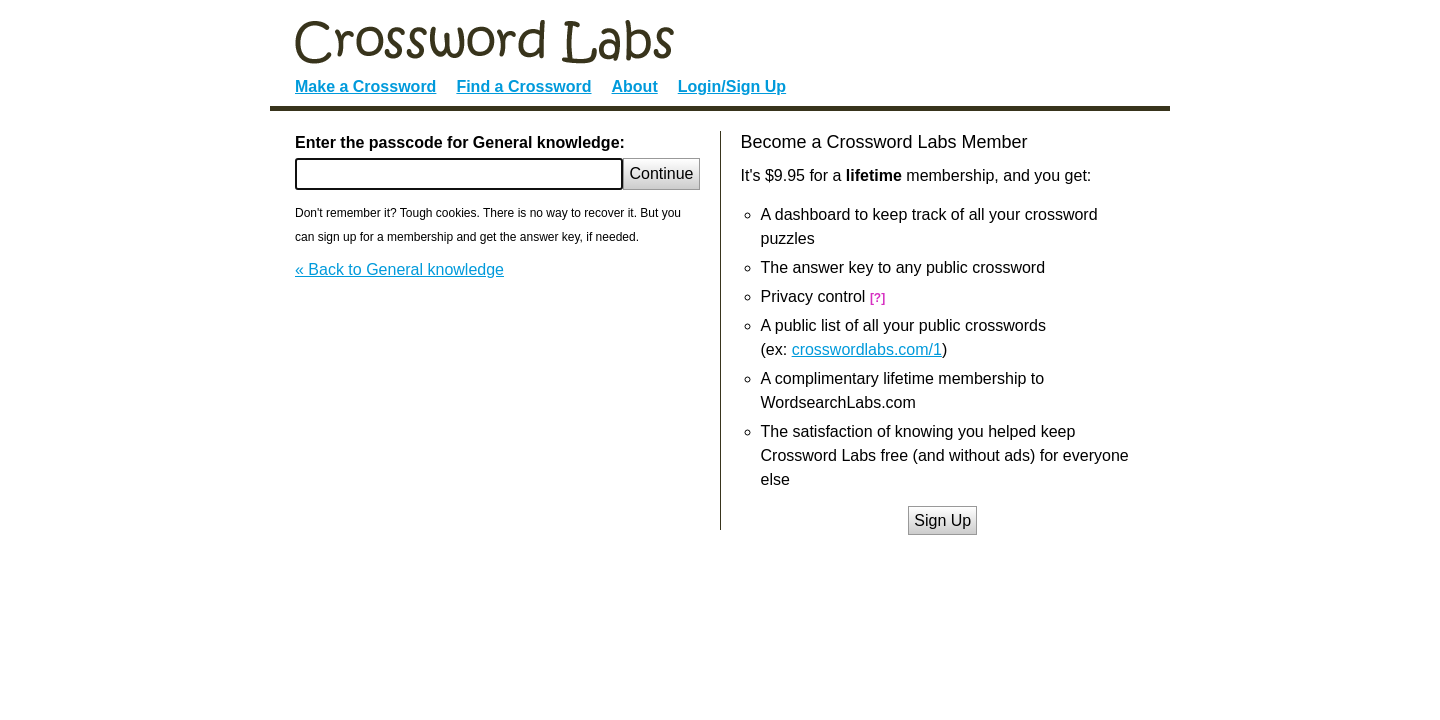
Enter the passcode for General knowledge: (460, 142)
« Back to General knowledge (399, 269)
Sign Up (942, 520)
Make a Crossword (365, 86)
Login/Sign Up (732, 86)
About (635, 86)
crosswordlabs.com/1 (867, 349)
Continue (661, 173)
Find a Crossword (523, 86)
